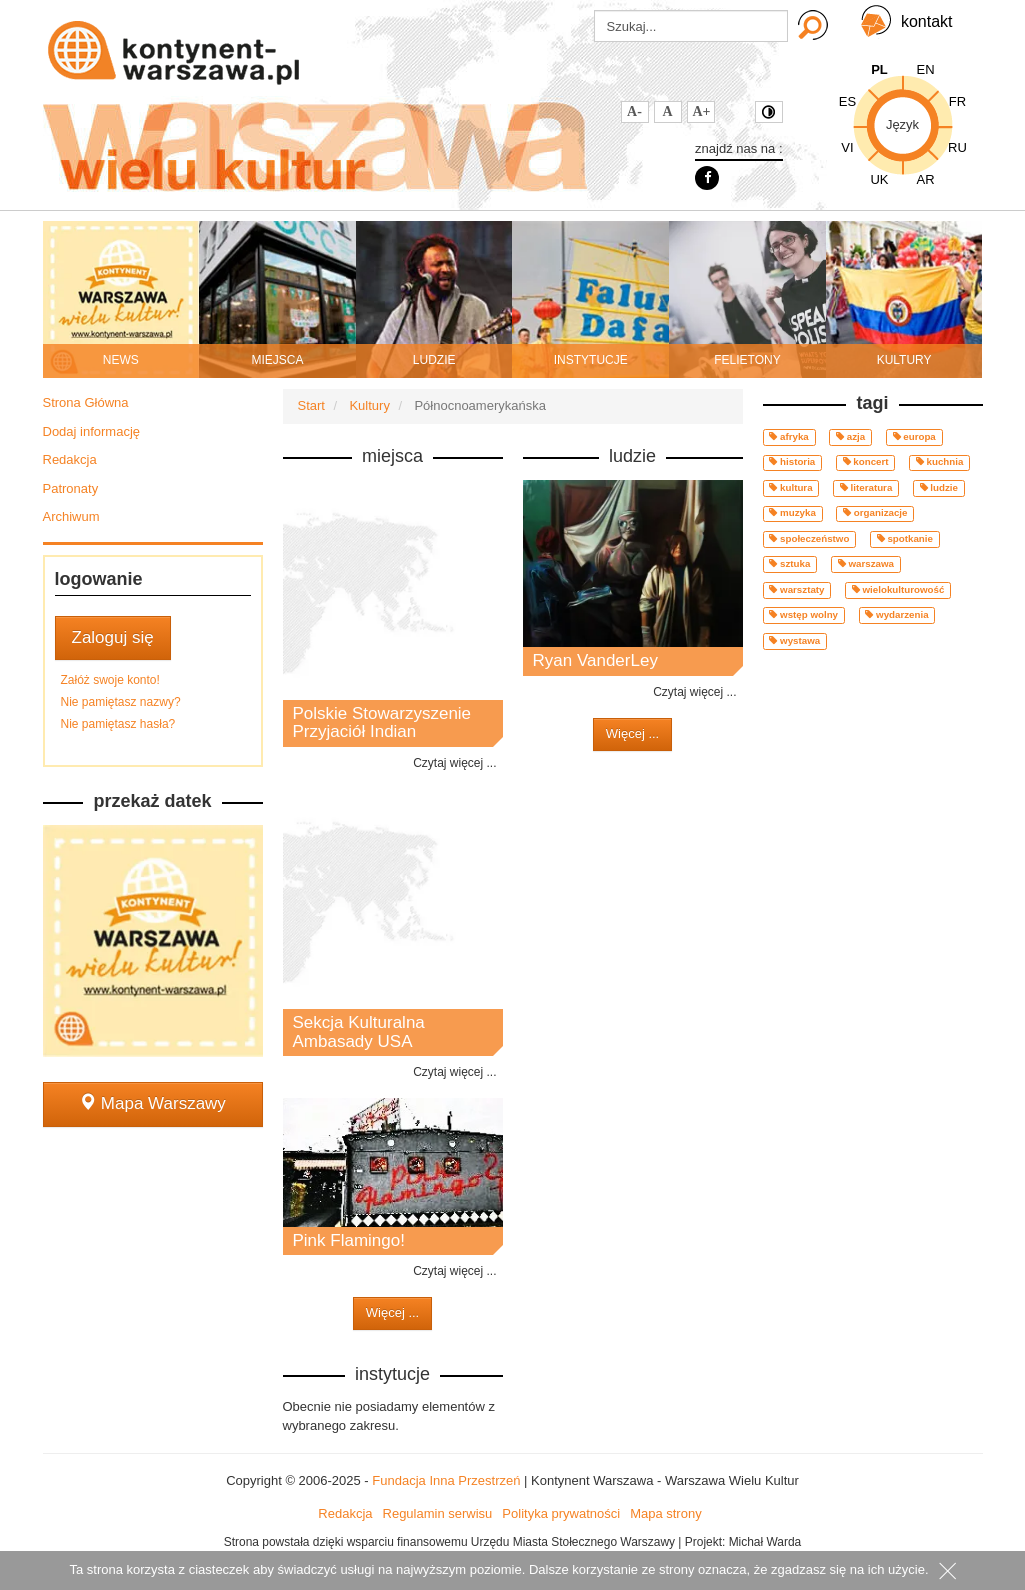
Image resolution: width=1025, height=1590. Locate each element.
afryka (788, 436)
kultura (790, 487)
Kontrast (769, 112)
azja (850, 436)
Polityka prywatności (561, 1513)
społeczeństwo (809, 538)
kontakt (927, 21)
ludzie (939, 487)
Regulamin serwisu (438, 1513)
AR (925, 179)
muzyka (792, 512)
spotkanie (905, 538)
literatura (866, 487)
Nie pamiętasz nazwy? (121, 702)
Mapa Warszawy (152, 1103)
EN (925, 69)
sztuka (789, 563)
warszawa (866, 563)
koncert (866, 461)
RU (957, 147)
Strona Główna (86, 402)
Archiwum (71, 516)
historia (792, 461)
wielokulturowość (898, 589)
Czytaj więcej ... (454, 763)
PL (879, 69)
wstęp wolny (803, 614)
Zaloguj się (113, 637)
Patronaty (71, 488)
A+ (702, 111)
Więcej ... (392, 1312)
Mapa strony (666, 1513)
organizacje (875, 512)
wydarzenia (896, 614)
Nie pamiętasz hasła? (118, 724)
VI (847, 147)
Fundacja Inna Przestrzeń (446, 1480)
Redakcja (70, 459)
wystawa (794, 640)
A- (634, 111)
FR (957, 101)
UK (879, 179)
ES (847, 101)
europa (914, 436)
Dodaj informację (92, 431)
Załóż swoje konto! (110, 680)
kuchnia (940, 461)
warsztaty (796, 589)
